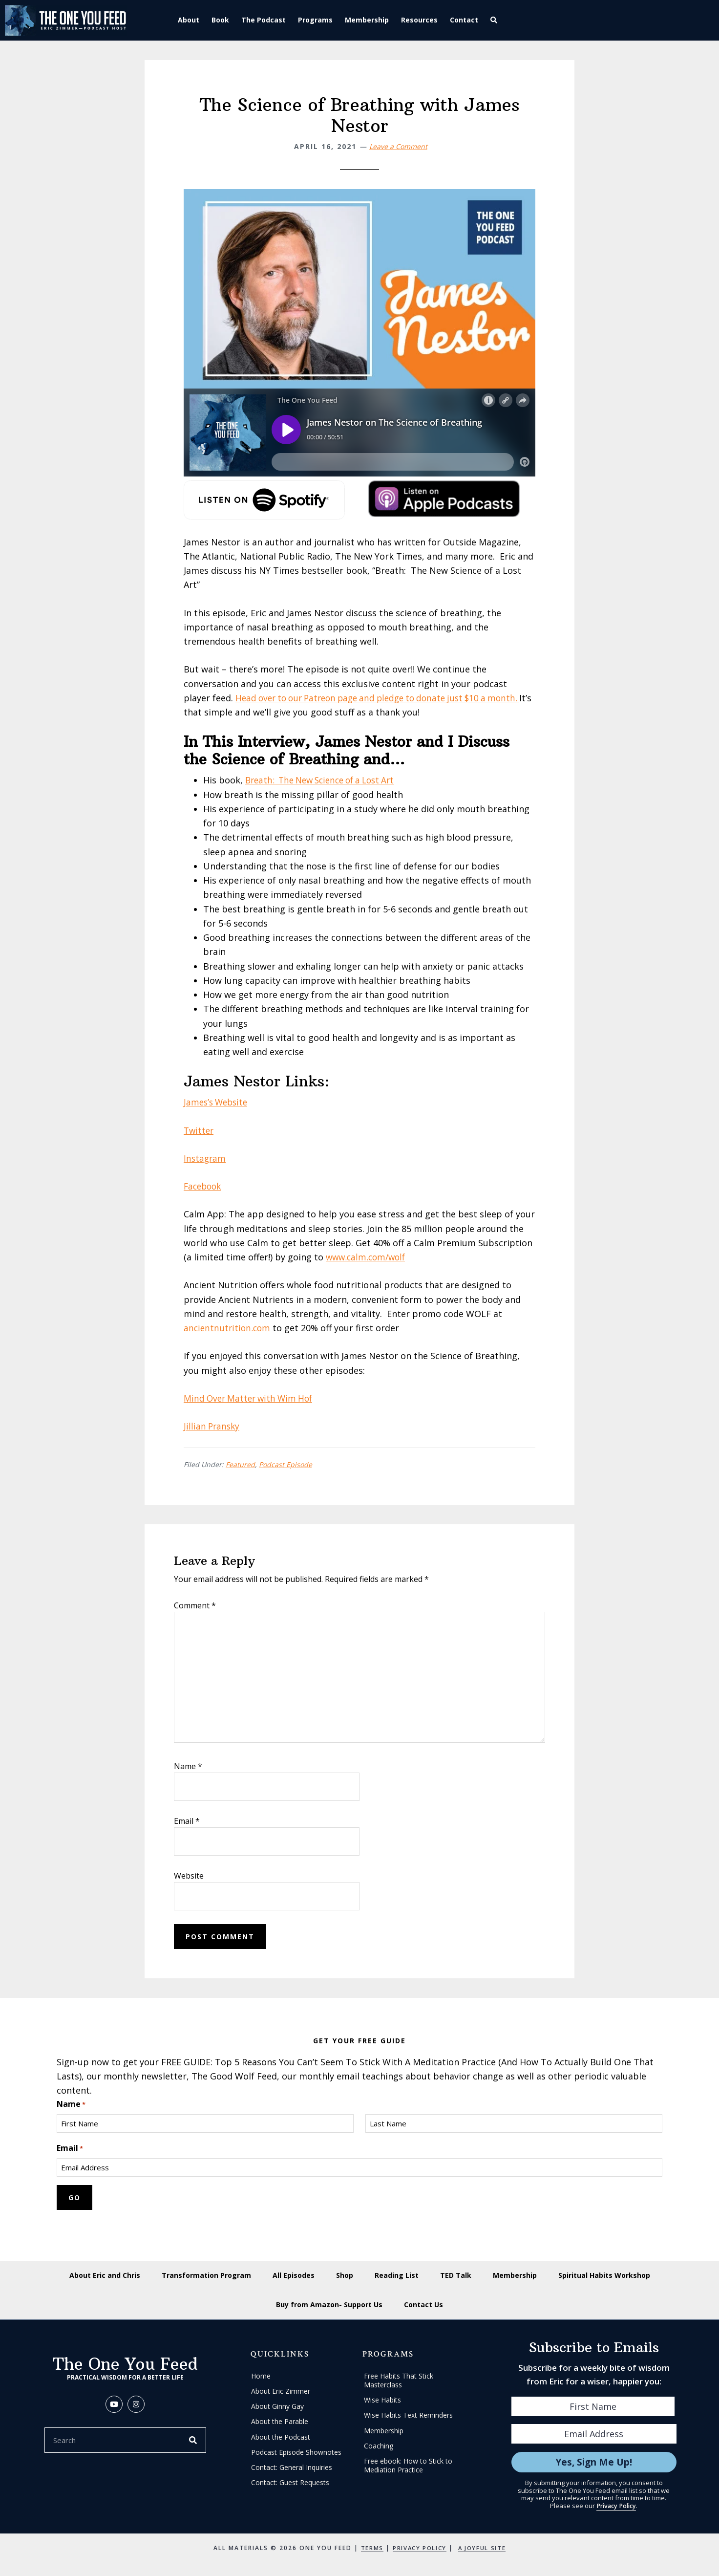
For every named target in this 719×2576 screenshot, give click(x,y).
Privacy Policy (616, 2505)
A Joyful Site (484, 2548)
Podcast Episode (285, 1464)
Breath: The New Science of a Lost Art (326, 780)
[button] (496, 20)
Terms (369, 2548)
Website (189, 1875)
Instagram (205, 1158)
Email (187, 1821)
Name (188, 1766)
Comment (195, 1605)
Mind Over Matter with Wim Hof (251, 1398)
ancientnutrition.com (228, 1328)
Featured (240, 1464)
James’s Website (218, 1102)
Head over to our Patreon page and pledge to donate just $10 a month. (385, 698)
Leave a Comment (398, 146)
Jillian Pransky (213, 1426)
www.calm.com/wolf (368, 1257)
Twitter (199, 1130)
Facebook (204, 1186)
